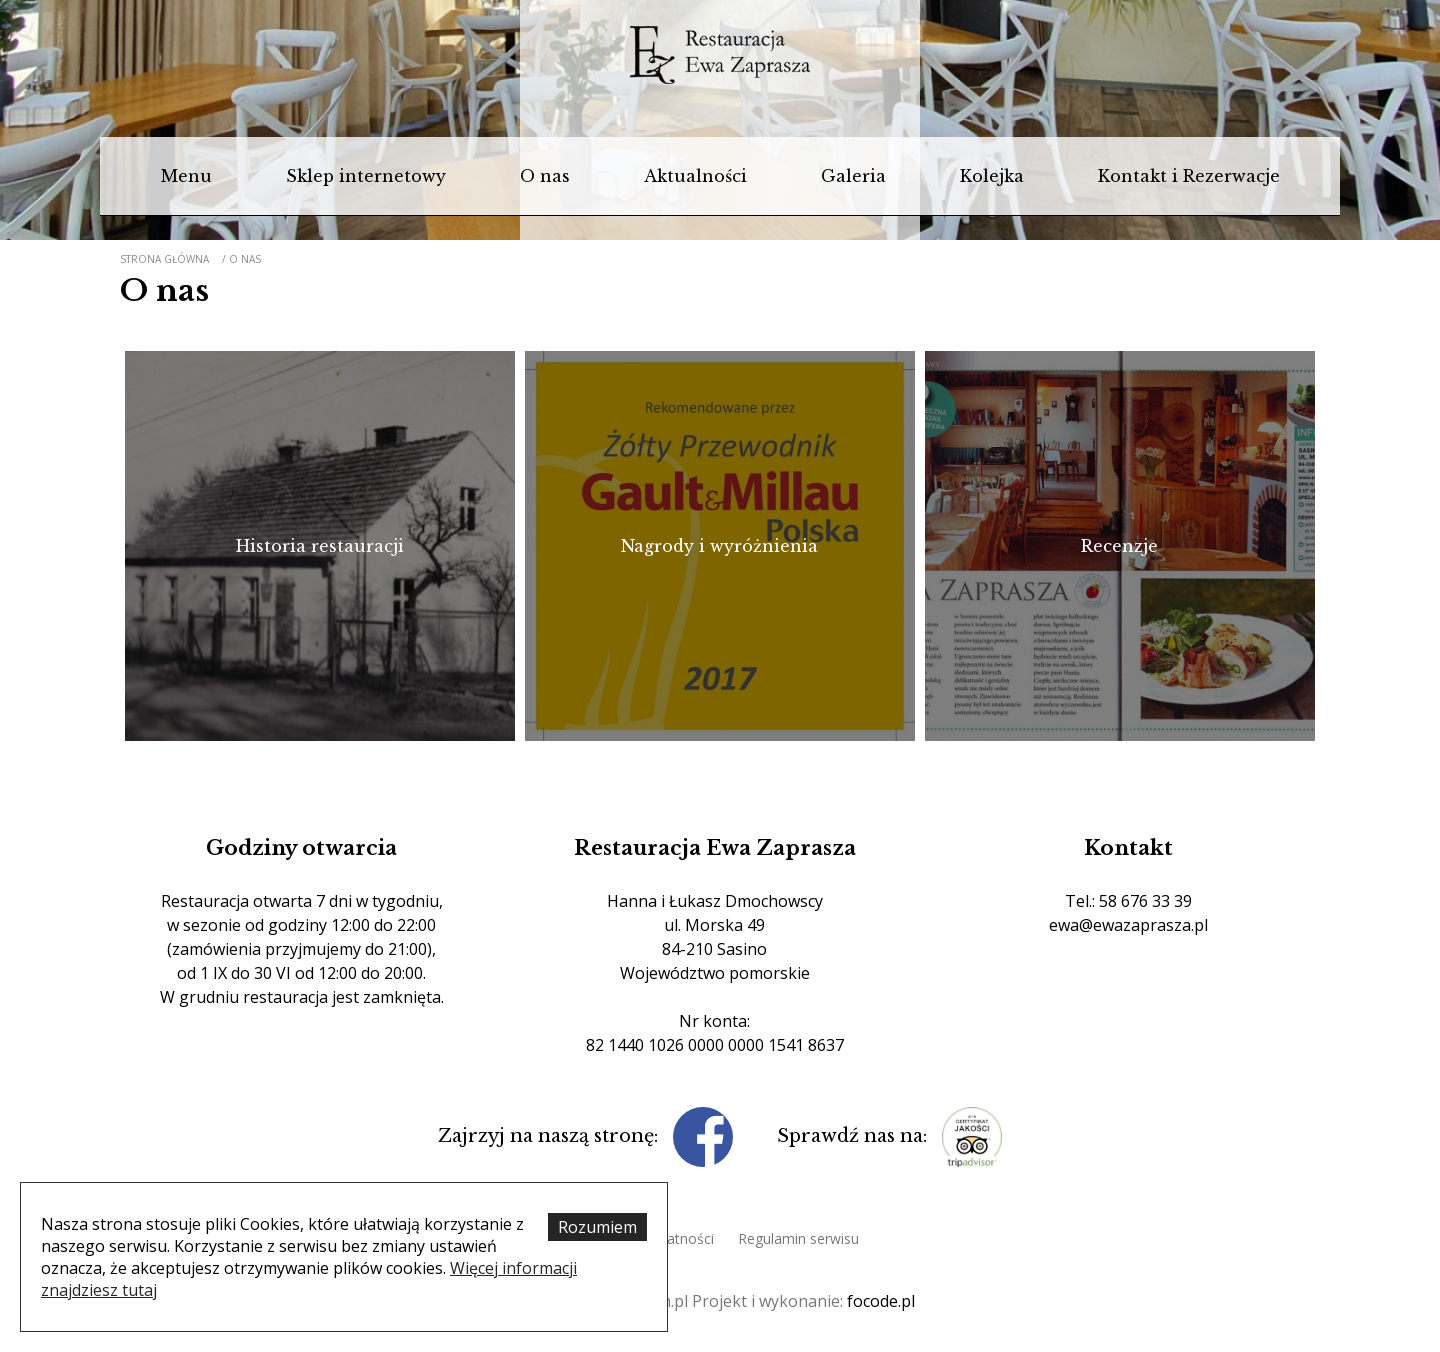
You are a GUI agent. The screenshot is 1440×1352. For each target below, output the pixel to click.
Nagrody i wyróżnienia (719, 546)
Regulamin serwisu (798, 1238)
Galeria (853, 176)
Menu (186, 176)
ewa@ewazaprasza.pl (1128, 925)
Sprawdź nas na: (854, 1136)
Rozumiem (597, 1227)
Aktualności (695, 176)
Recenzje (1119, 546)
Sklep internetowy (366, 176)
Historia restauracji (320, 546)
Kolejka (992, 176)
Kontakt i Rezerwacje (1189, 176)
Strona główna (164, 259)
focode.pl (881, 1301)
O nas (545, 176)
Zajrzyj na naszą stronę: (550, 1136)
